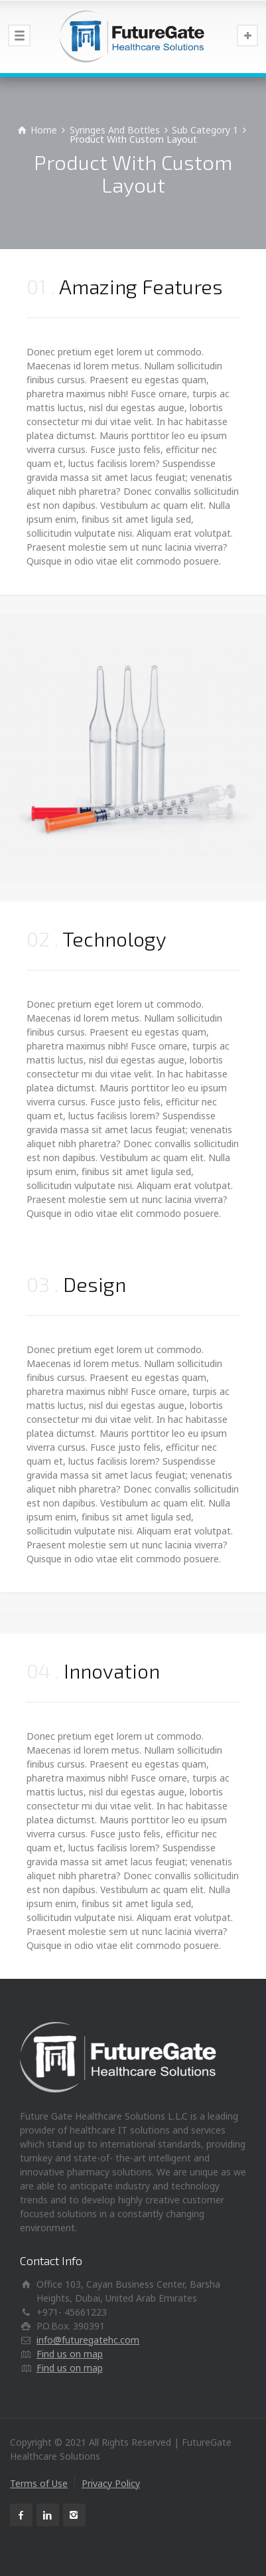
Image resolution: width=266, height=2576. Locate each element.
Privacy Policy (111, 2483)
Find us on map (69, 2353)
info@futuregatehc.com (87, 2340)
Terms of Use (39, 2483)
